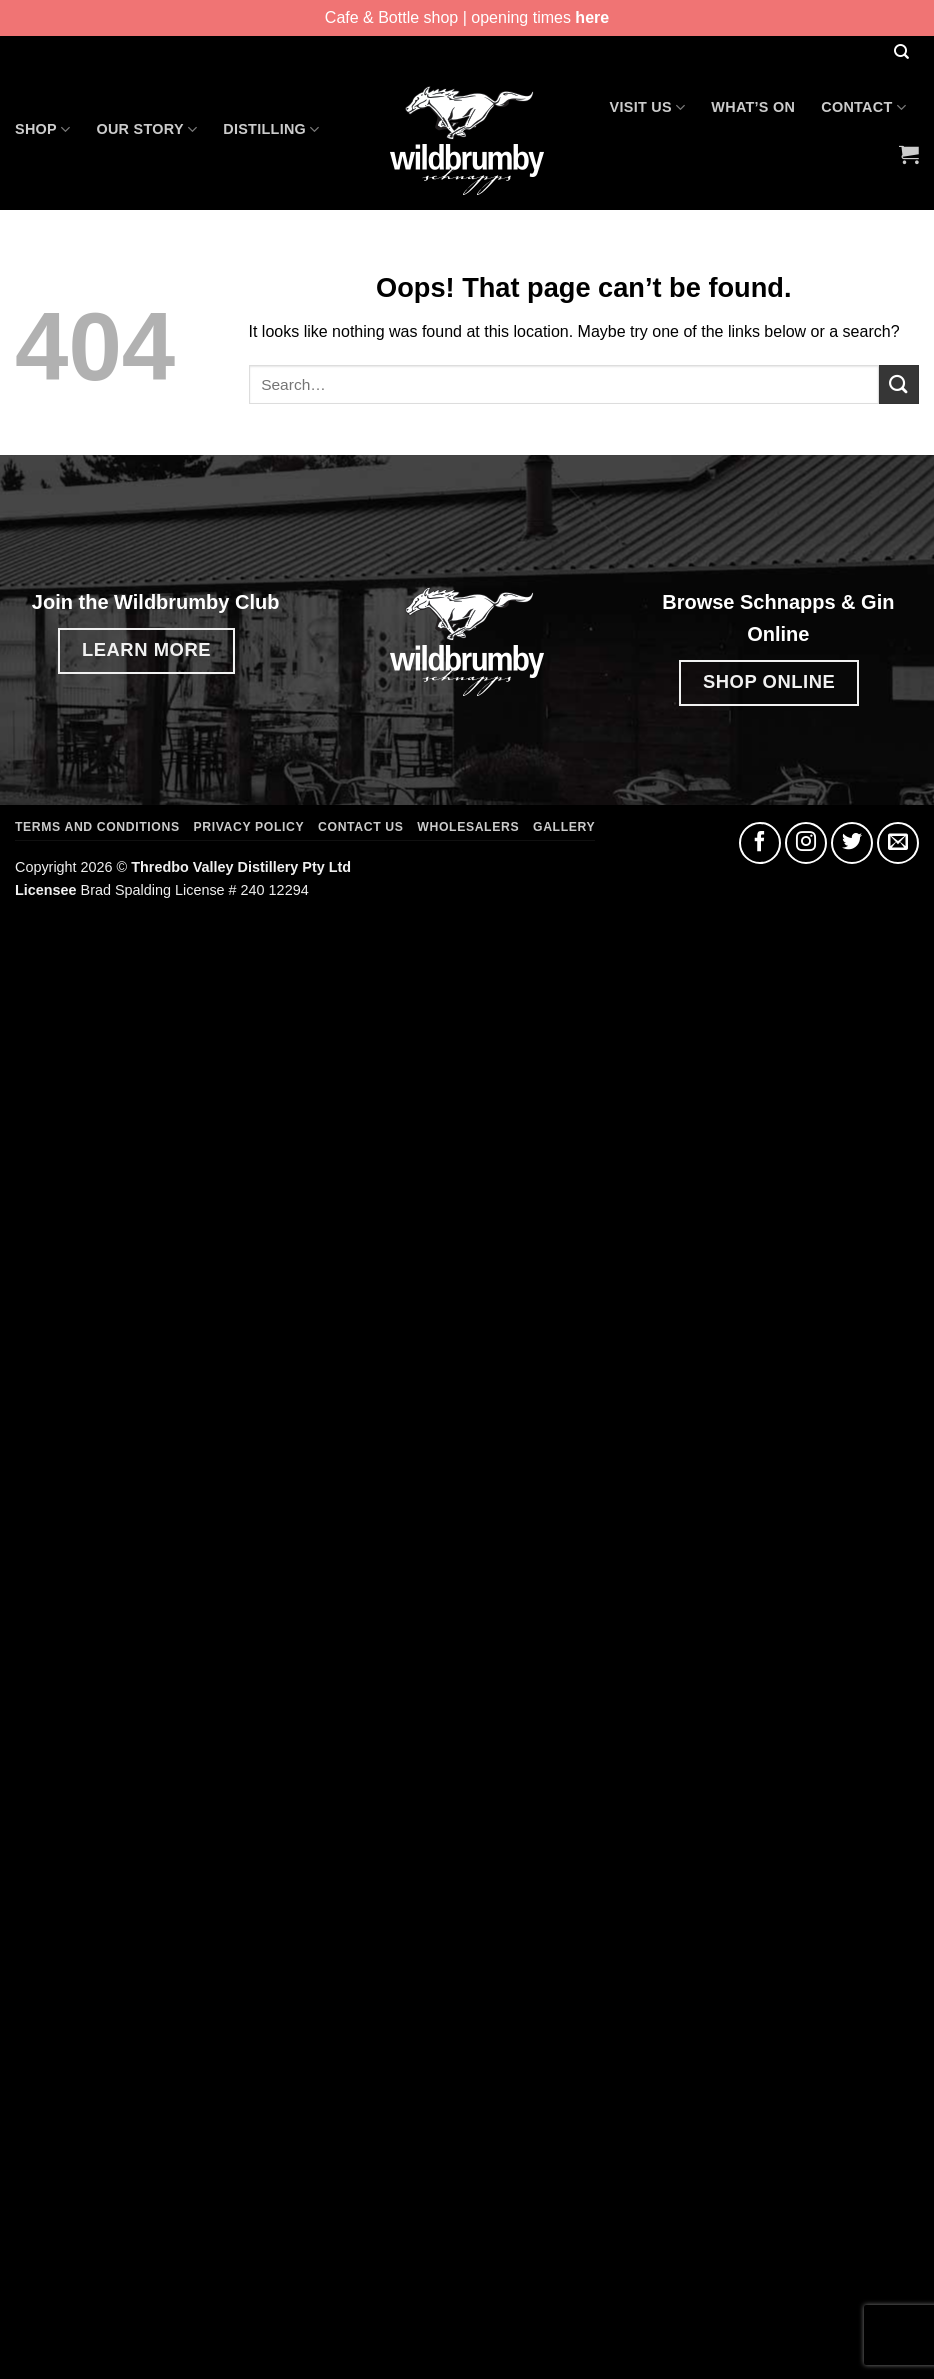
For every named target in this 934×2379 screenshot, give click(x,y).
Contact (863, 107)
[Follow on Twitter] (852, 843)
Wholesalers (468, 827)
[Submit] (899, 384)
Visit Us (648, 107)
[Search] (901, 52)
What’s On (753, 107)
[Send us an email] (898, 843)
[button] (909, 154)
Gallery (564, 827)
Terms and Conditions (97, 827)
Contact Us (360, 827)
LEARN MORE (146, 649)
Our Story (146, 129)
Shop (42, 129)
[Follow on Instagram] (806, 843)
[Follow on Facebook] (760, 843)
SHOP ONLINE (769, 681)
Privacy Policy (249, 827)
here (592, 17)
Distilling (271, 129)
